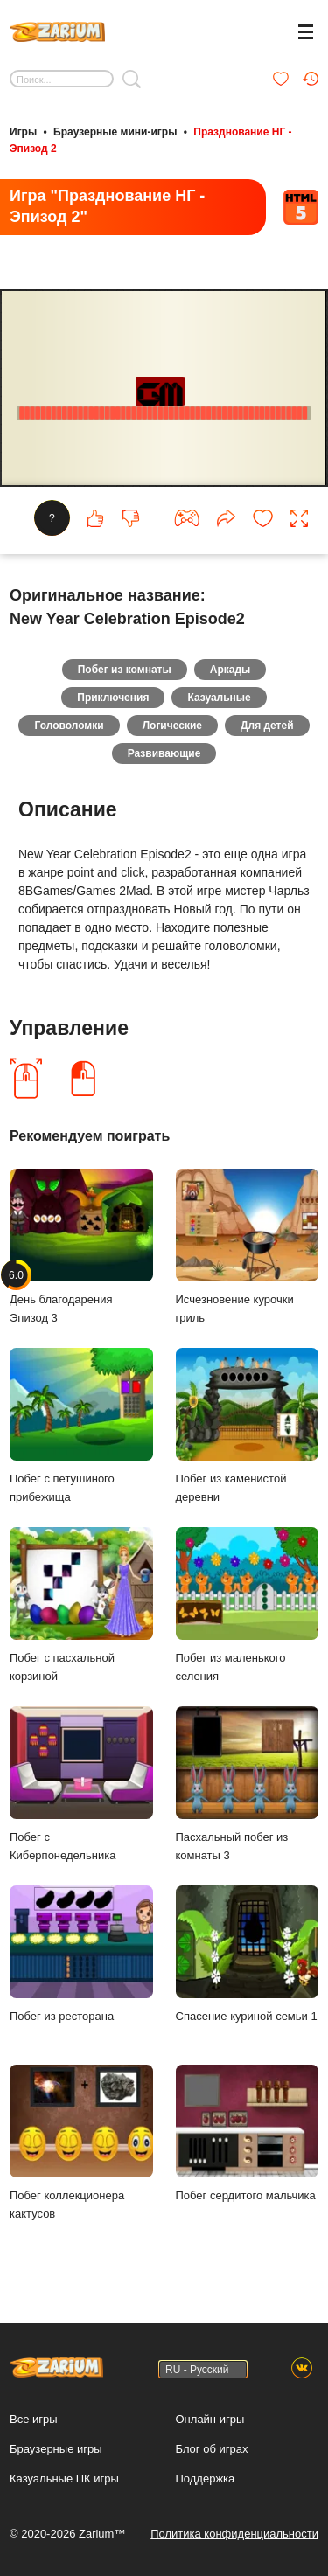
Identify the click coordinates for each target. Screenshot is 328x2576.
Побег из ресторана (81, 1954)
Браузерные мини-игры (115, 132)
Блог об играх (212, 2448)
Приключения (113, 697)
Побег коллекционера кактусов (81, 2142)
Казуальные (218, 697)
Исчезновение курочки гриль (247, 1246)
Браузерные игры (56, 2448)
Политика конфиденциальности (234, 2533)
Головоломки (68, 725)
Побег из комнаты (124, 669)
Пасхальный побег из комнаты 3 (247, 1784)
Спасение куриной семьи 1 (247, 1954)
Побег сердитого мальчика (247, 2133)
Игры (23, 132)
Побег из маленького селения (247, 1605)
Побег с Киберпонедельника (81, 1784)
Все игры (34, 2419)
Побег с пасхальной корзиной (81, 1605)
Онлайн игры (210, 2419)
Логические (172, 725)
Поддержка (205, 2478)
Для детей (267, 725)
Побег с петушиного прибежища (81, 1425)
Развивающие (164, 753)
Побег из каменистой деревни (247, 1425)
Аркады (230, 669)
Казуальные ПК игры (64, 2478)
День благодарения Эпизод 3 (81, 1246)
